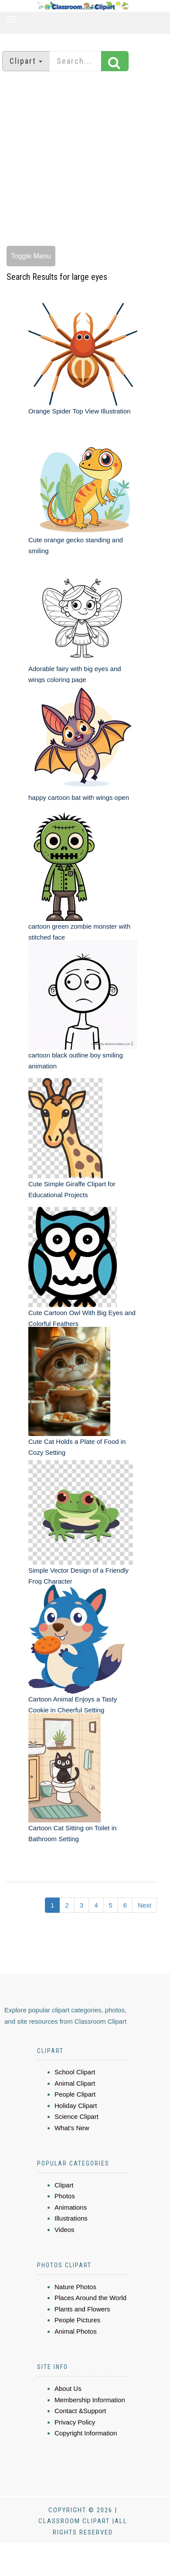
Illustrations (71, 2218)
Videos (64, 2229)
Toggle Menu (31, 256)
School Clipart (74, 2072)
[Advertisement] (81, 159)
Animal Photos (75, 2331)
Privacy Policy (74, 2422)
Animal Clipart (74, 2083)
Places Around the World (90, 2297)
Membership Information (89, 2400)
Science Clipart (76, 2116)
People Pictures (77, 2320)
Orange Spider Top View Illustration (79, 411)
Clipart (63, 2185)
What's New (71, 2128)
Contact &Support (80, 2410)
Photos (64, 2196)
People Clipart (74, 2094)
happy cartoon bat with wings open (78, 797)
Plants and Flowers (82, 2309)
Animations (70, 2207)
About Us (68, 2388)
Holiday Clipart (75, 2105)
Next (144, 1905)
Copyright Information (85, 2433)
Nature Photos (75, 2286)
